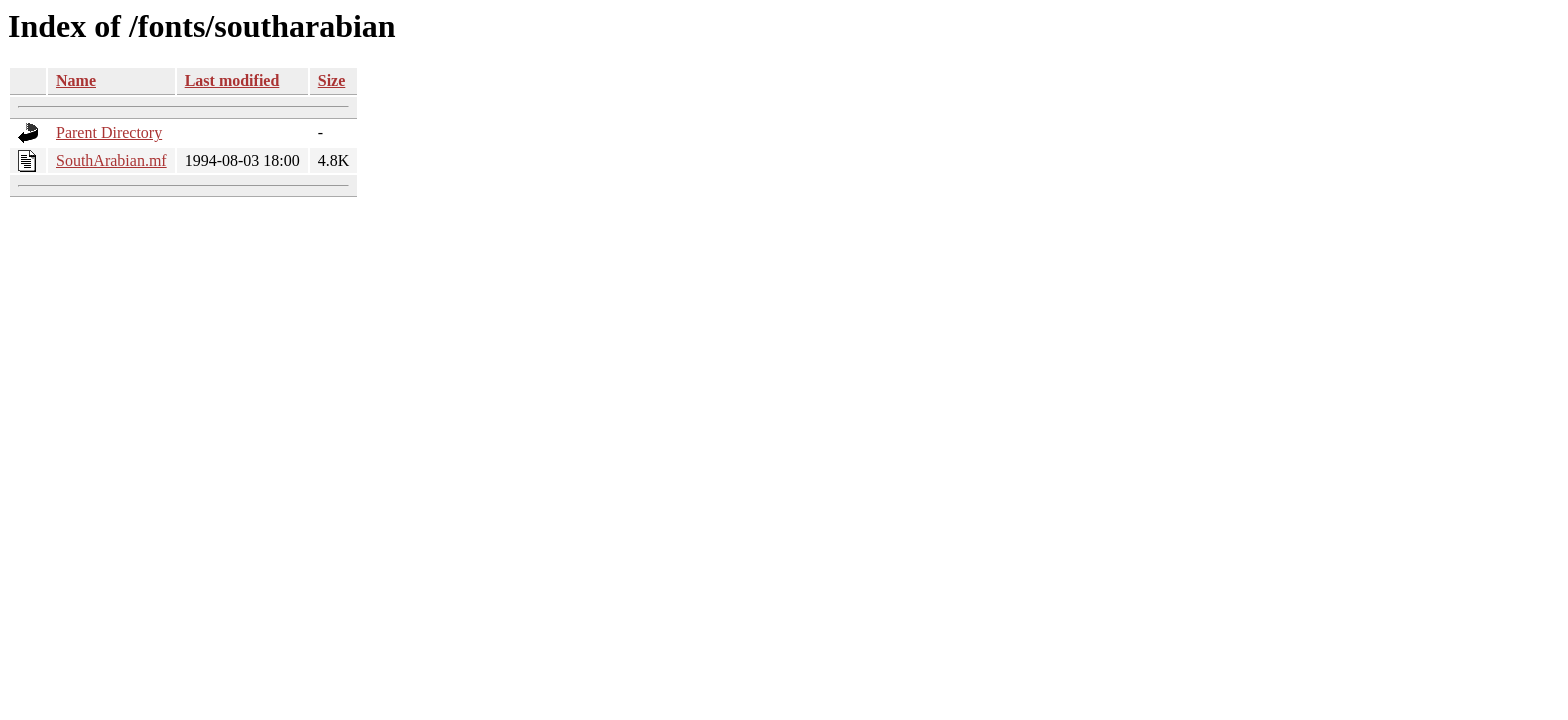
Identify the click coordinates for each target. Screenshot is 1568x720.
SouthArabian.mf (111, 160)
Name (76, 80)
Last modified (232, 80)
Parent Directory (109, 132)
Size (332, 80)
